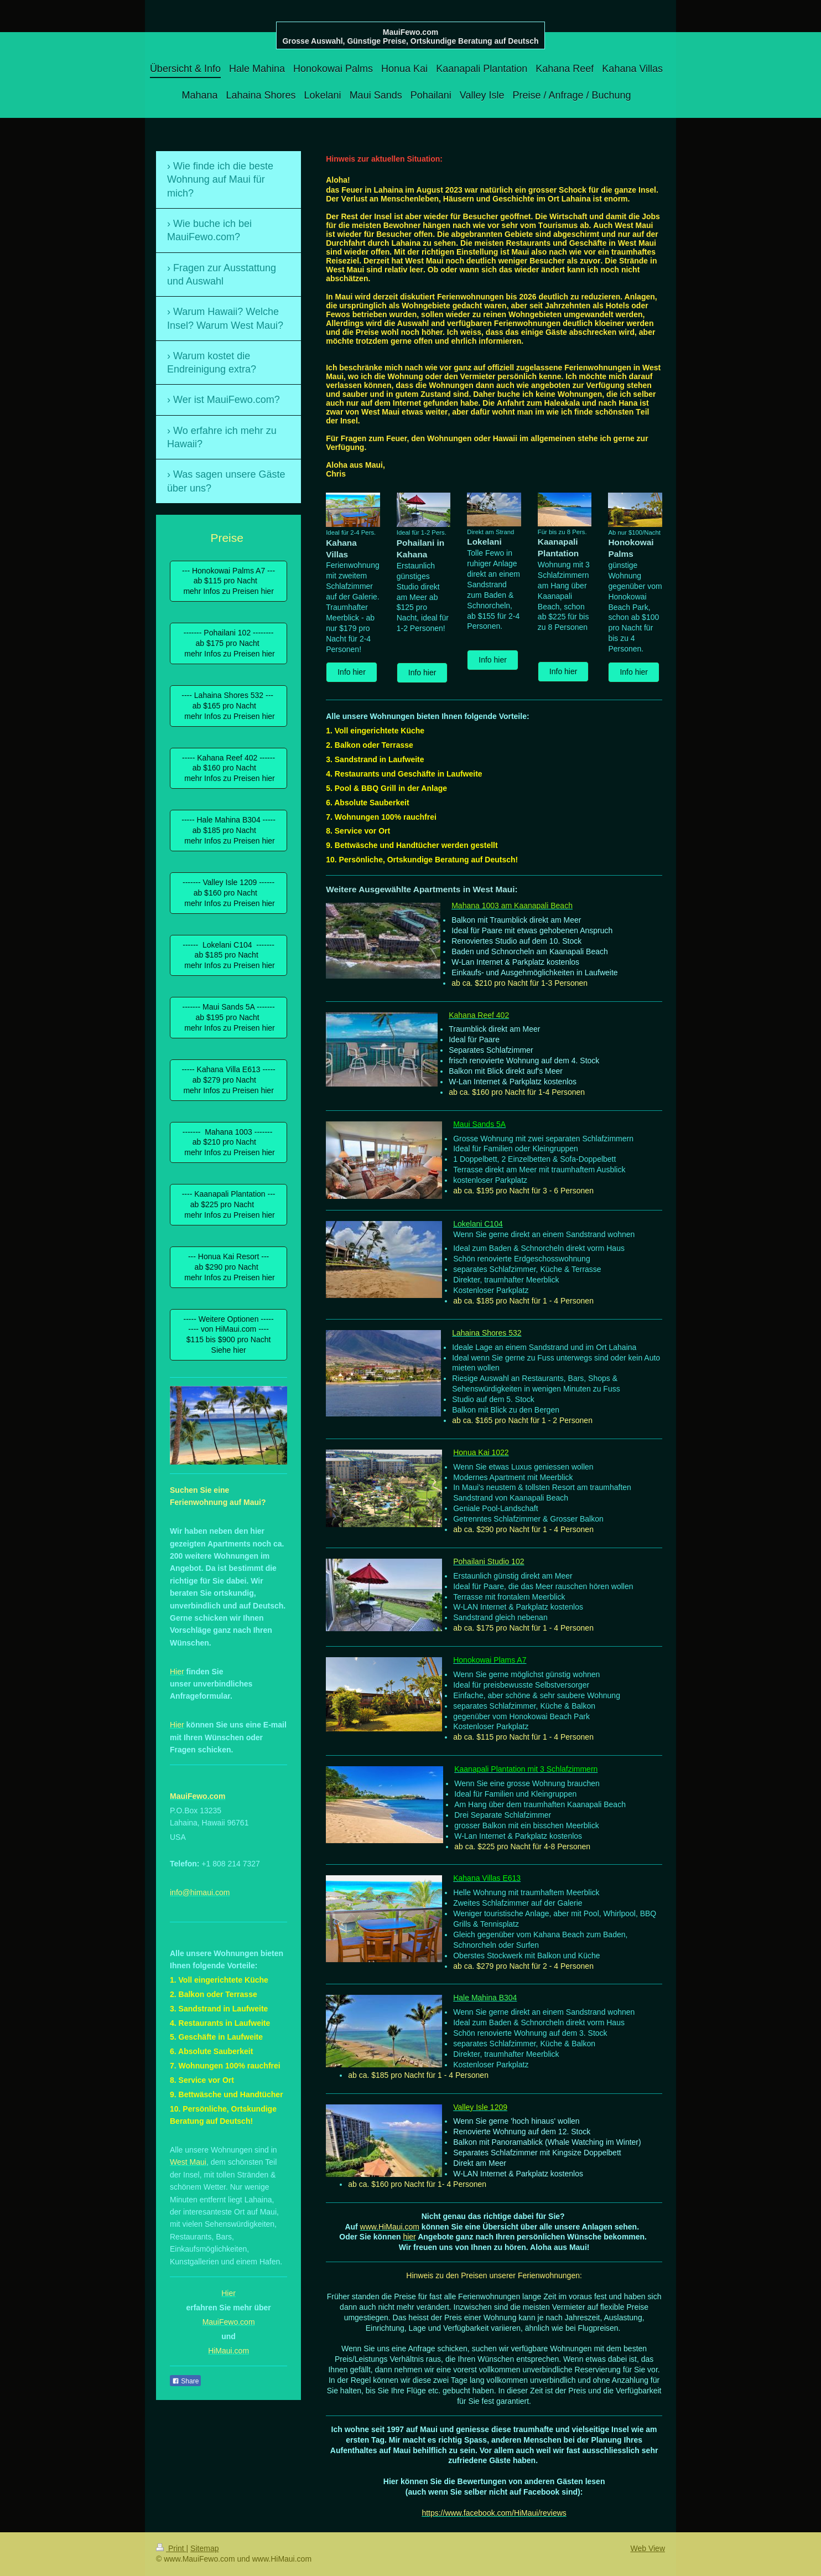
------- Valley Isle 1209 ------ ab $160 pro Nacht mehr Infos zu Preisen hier (228, 893)
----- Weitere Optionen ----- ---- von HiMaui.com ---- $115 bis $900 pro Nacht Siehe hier (229, 1335)
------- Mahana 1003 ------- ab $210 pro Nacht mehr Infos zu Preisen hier (228, 1142)
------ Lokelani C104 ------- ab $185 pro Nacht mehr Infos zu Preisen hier (228, 955)
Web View (647, 2548)
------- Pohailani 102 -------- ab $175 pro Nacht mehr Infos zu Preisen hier (228, 643)
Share (185, 2381)
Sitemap (204, 2548)
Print (171, 2548)
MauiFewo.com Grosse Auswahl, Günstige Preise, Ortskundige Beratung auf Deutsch (410, 36)
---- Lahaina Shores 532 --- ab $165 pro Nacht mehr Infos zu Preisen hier (228, 706)
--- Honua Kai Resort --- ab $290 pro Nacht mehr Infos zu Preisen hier (228, 1267)
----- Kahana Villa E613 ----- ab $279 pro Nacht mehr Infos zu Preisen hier (228, 1080)
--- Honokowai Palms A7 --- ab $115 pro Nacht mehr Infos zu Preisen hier (228, 581)
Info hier (351, 672)
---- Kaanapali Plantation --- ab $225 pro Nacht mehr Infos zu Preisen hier (229, 1204)
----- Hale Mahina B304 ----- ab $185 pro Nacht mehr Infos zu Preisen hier (228, 830)
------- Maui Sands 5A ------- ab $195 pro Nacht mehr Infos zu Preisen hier (228, 1017)
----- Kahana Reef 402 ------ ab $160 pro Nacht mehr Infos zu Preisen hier (228, 768)
